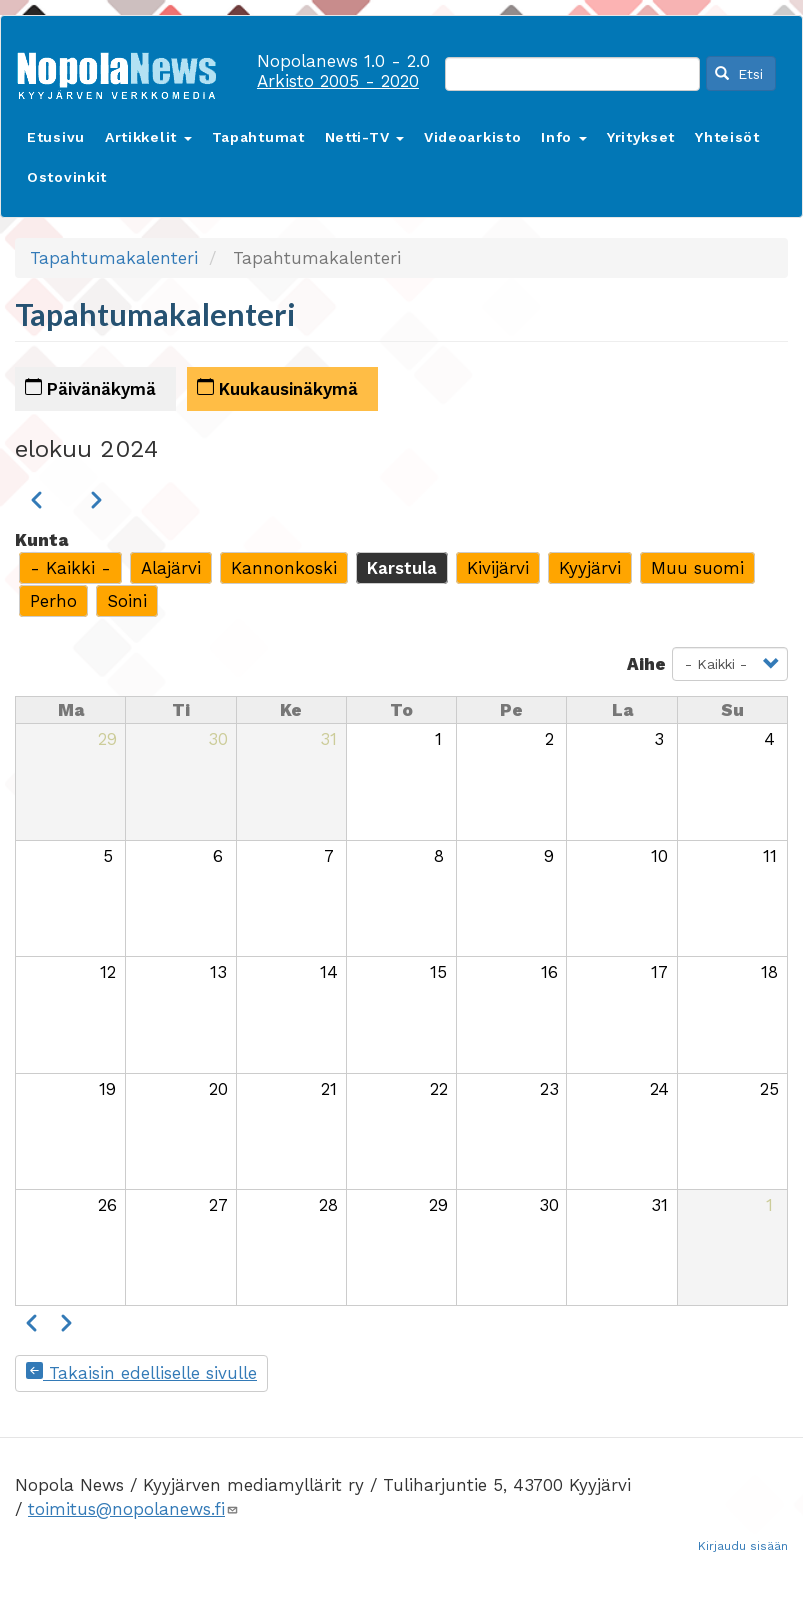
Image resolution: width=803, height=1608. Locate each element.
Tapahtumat (258, 137)
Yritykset (641, 137)
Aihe (646, 664)
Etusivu (56, 137)
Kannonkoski (284, 568)
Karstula (402, 568)
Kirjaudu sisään (743, 1546)
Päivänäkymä (90, 388)
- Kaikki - (70, 568)
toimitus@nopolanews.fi (133, 1509)
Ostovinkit (67, 177)
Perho (53, 601)
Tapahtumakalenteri (114, 258)
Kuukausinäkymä (277, 388)
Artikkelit (148, 137)
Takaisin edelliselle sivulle (141, 1373)
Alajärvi (171, 568)
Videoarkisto (472, 137)
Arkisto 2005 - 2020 (338, 81)
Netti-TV (364, 137)
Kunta (41, 540)
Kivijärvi (498, 568)
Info (564, 137)
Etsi (739, 74)
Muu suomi (697, 568)
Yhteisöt (727, 137)
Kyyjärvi (590, 568)
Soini (127, 601)
